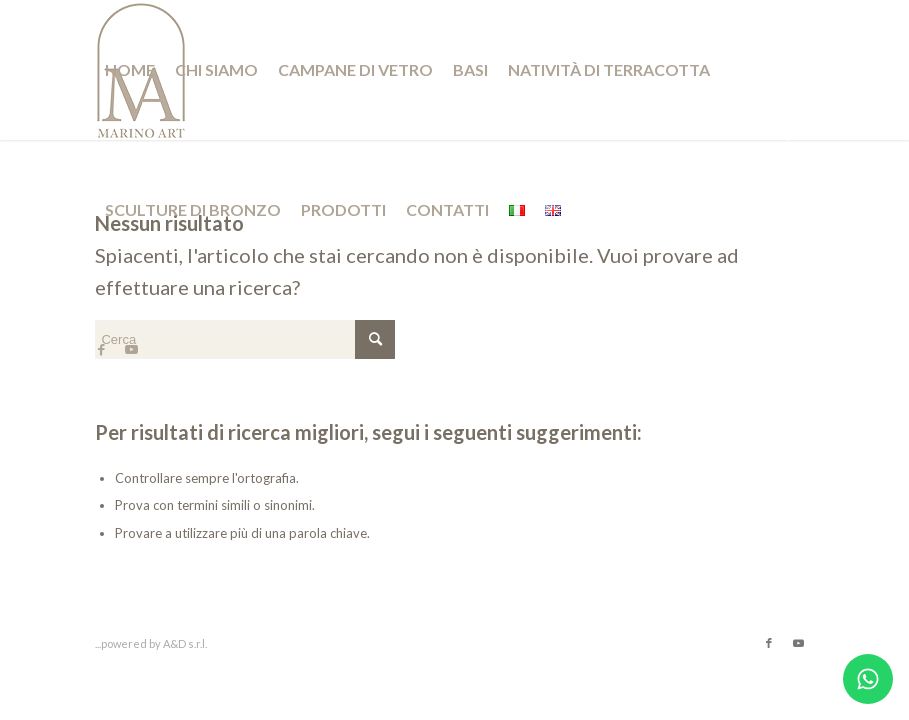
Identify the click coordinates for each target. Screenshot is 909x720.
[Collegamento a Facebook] (101, 349)
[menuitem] (130, 70)
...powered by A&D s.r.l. (151, 643)
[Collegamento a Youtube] (131, 349)
